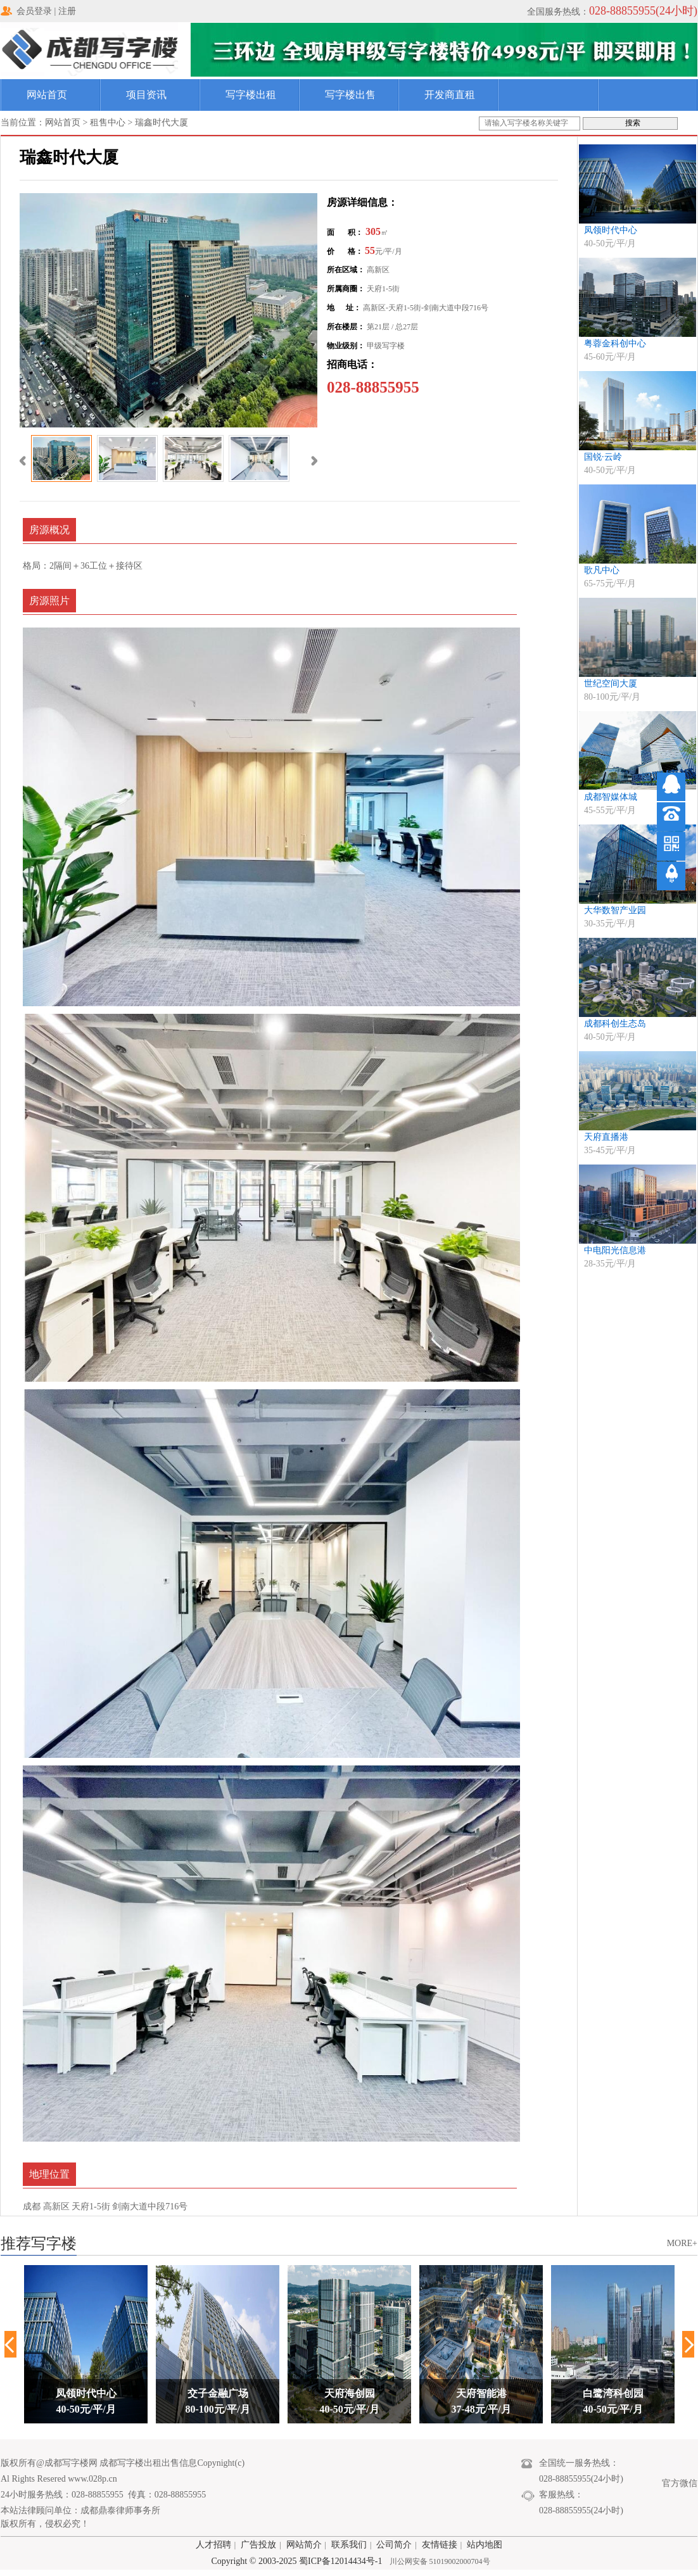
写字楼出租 (250, 94)
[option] (86, 2344)
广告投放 (258, 2544)
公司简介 (394, 2544)
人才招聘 (213, 2544)
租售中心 (107, 122)
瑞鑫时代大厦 (161, 122)
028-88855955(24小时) (643, 10)
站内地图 (484, 2544)
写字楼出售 (350, 94)
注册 (67, 11)
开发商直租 (449, 94)
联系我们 (349, 2544)
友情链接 (439, 2544)
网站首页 (47, 94)
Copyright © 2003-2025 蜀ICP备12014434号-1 (296, 2561)
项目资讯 (146, 94)
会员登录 (34, 11)
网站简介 (304, 2544)
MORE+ (682, 2243)
